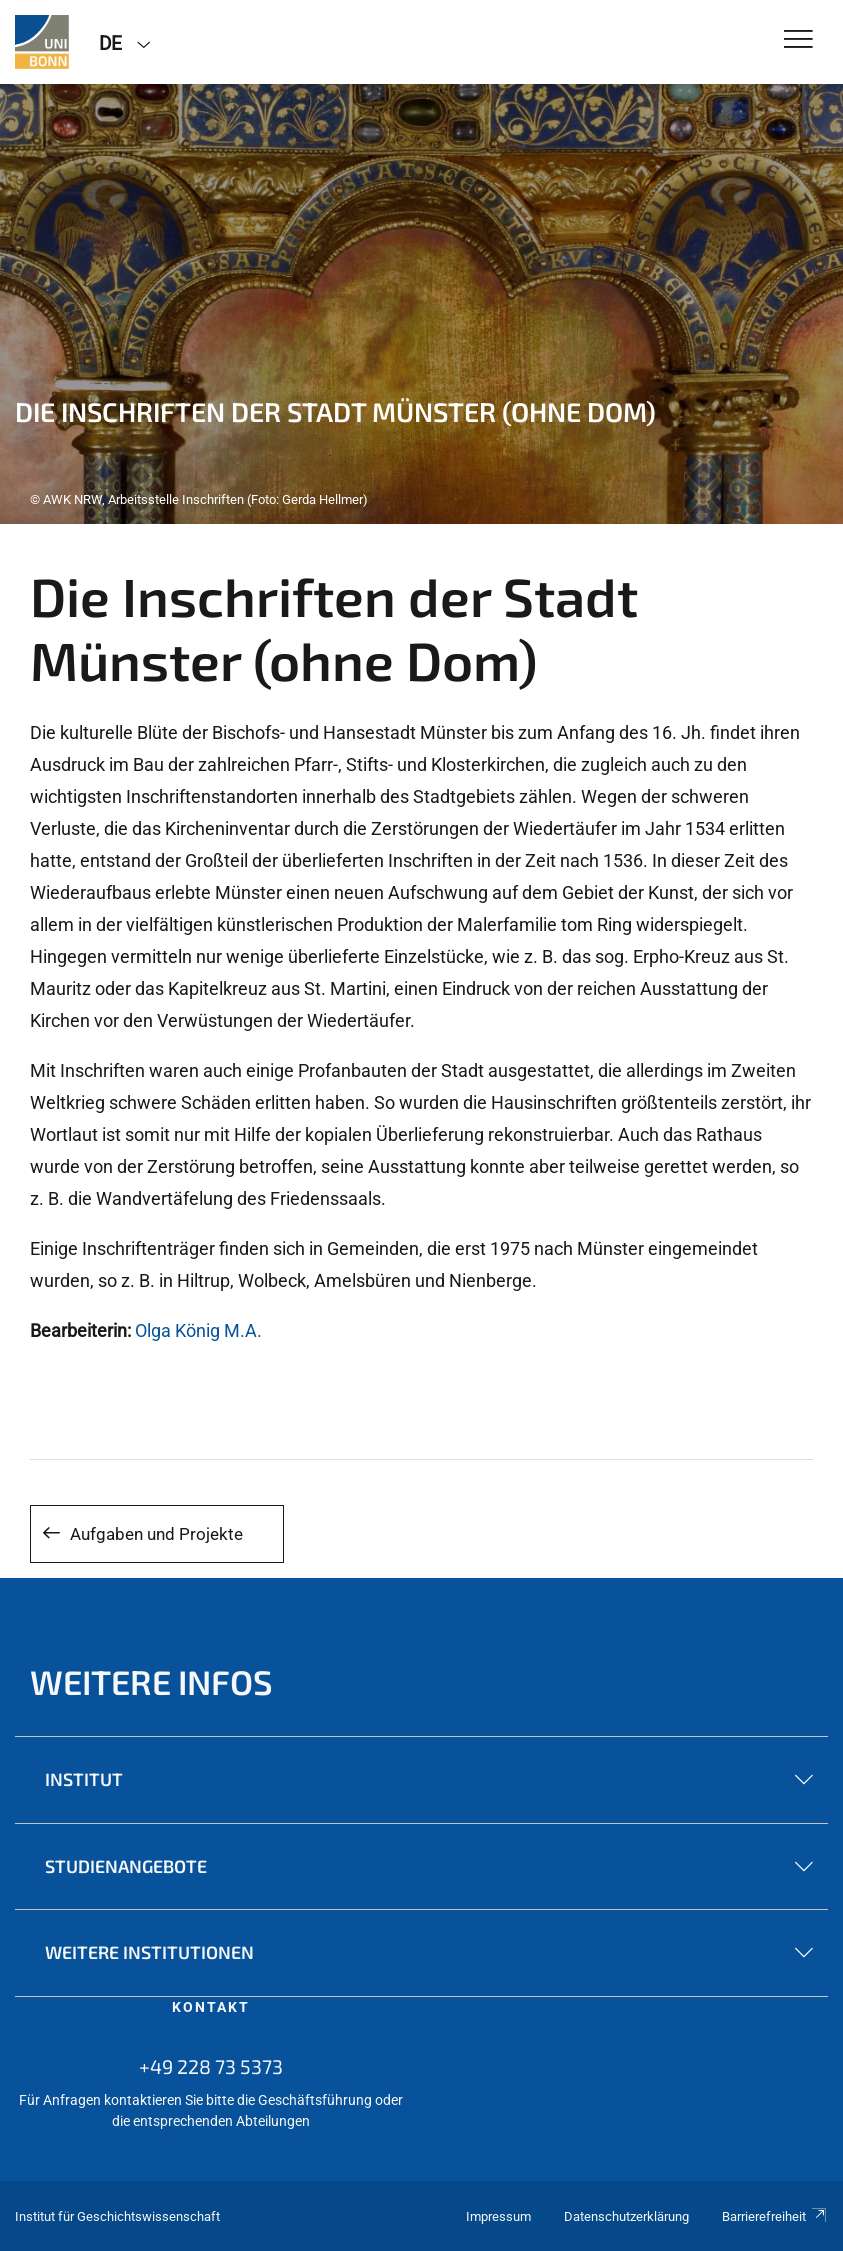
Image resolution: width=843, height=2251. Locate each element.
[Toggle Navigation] (798, 40)
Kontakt (211, 2007)
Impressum (498, 2216)
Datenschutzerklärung (626, 2216)
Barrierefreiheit (775, 2216)
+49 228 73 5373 (211, 2066)
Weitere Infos (151, 1681)
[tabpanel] (421, 304)
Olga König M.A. (198, 1330)
